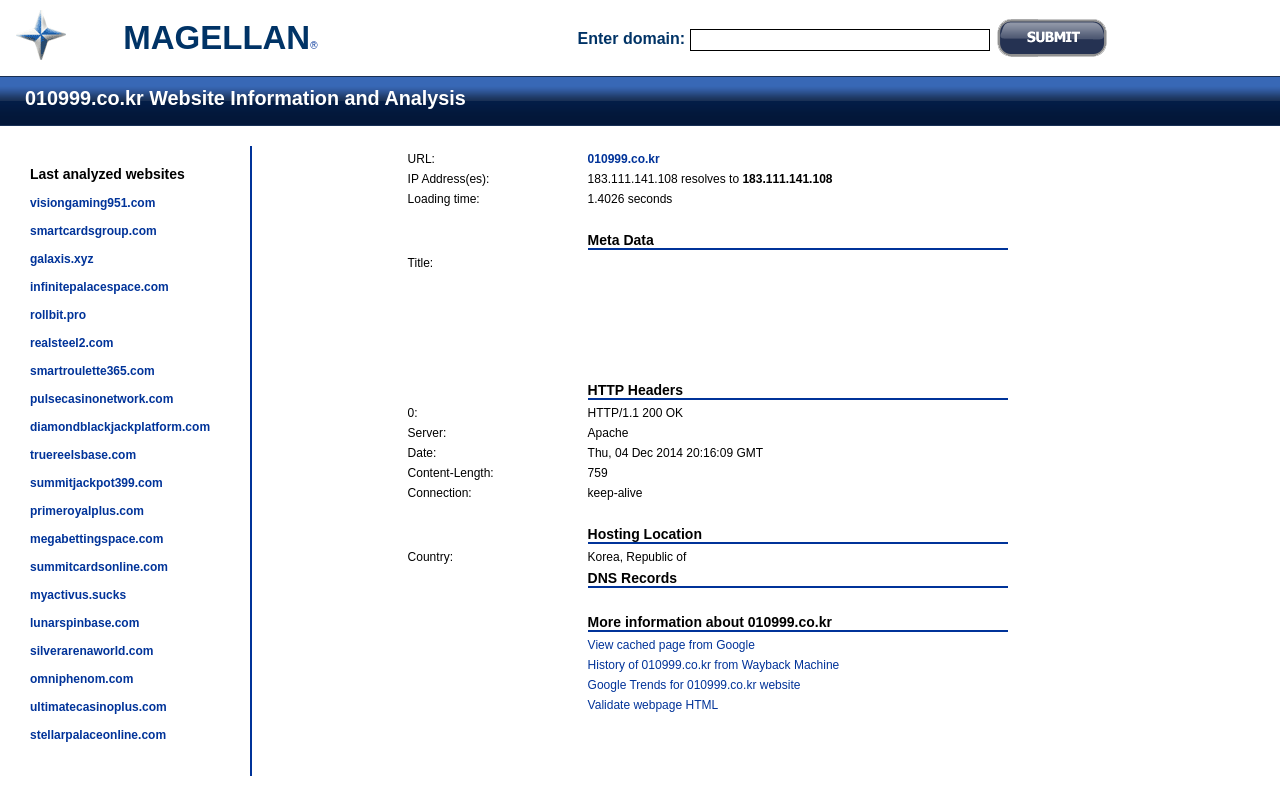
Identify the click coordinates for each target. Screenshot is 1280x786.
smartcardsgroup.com (93, 231)
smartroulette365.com (92, 371)
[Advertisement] (708, 326)
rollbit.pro (58, 315)
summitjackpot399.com (96, 483)
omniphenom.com (81, 679)
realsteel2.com (71, 343)
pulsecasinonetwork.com (101, 399)
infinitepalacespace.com (99, 287)
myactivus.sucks (78, 595)
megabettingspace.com (96, 539)
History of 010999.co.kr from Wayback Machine (714, 665)
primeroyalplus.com (87, 511)
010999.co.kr (624, 159)
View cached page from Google (671, 645)
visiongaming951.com (92, 203)
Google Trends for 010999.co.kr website (694, 685)
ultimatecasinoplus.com (98, 707)
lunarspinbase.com (84, 623)
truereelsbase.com (83, 455)
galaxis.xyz (61, 259)
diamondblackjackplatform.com (120, 427)
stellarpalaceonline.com (98, 735)
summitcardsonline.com (99, 567)
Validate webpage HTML (653, 705)
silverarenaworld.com (91, 651)
